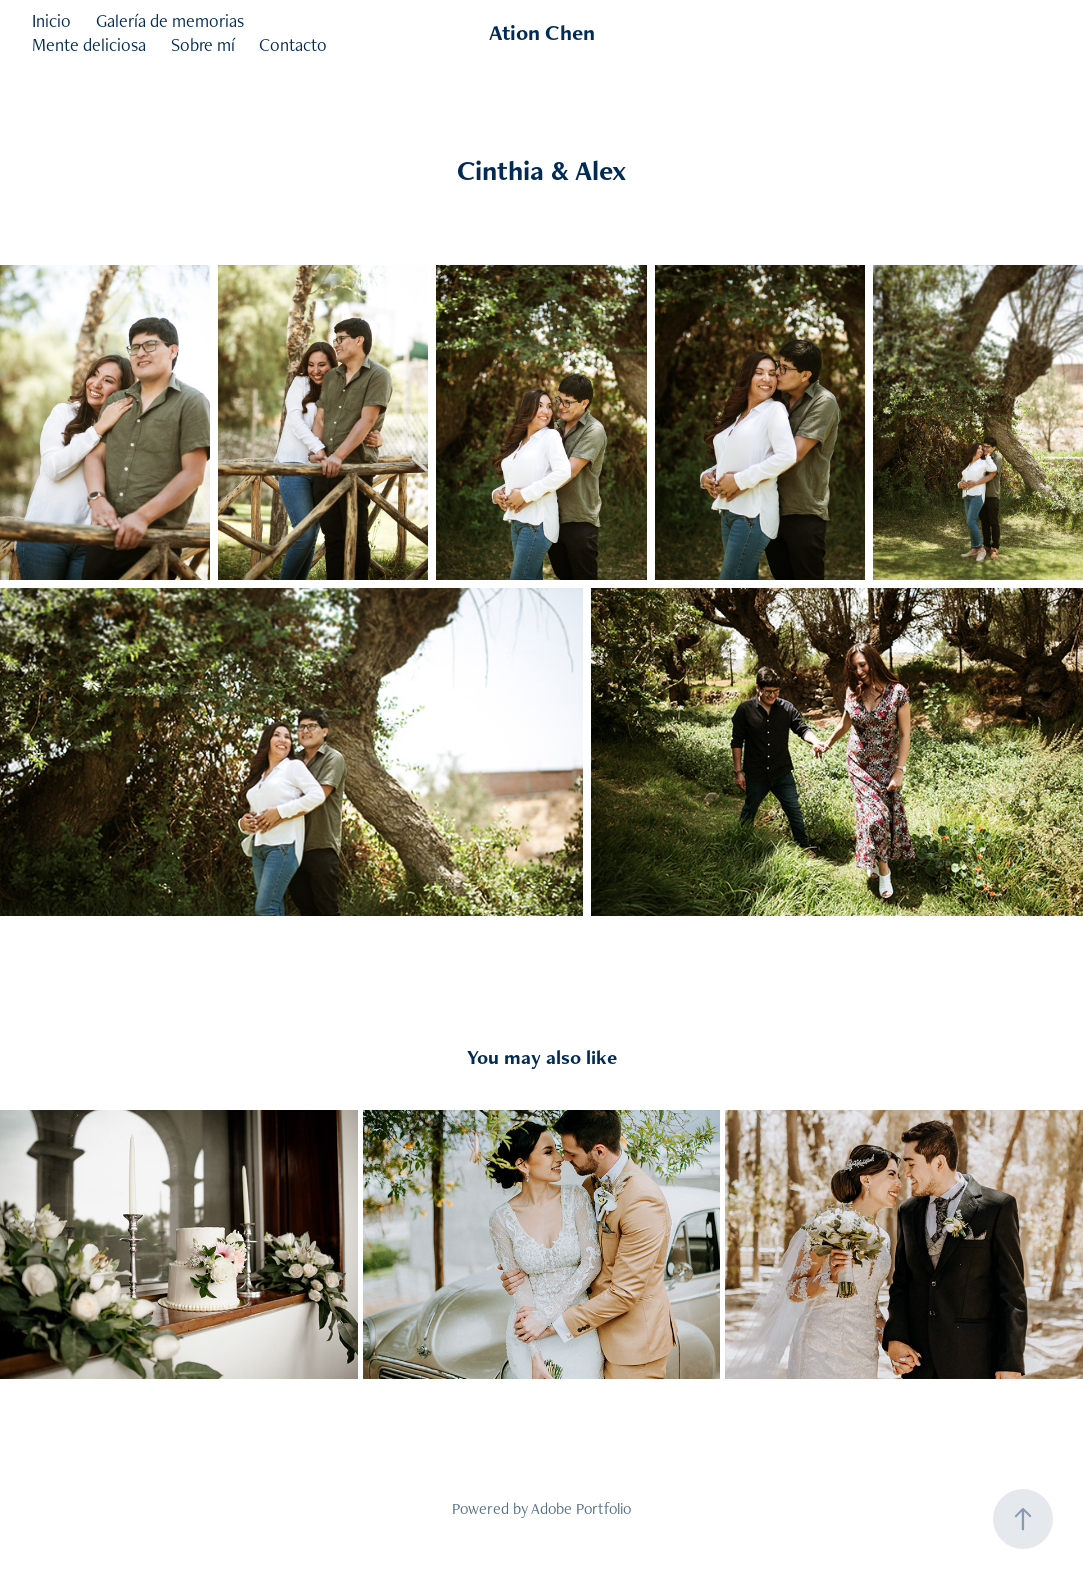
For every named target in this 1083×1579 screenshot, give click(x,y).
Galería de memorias (170, 20)
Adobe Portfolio (581, 1508)
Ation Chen (542, 32)
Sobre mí (203, 44)
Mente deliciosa (89, 44)
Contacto (293, 44)
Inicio (51, 20)
